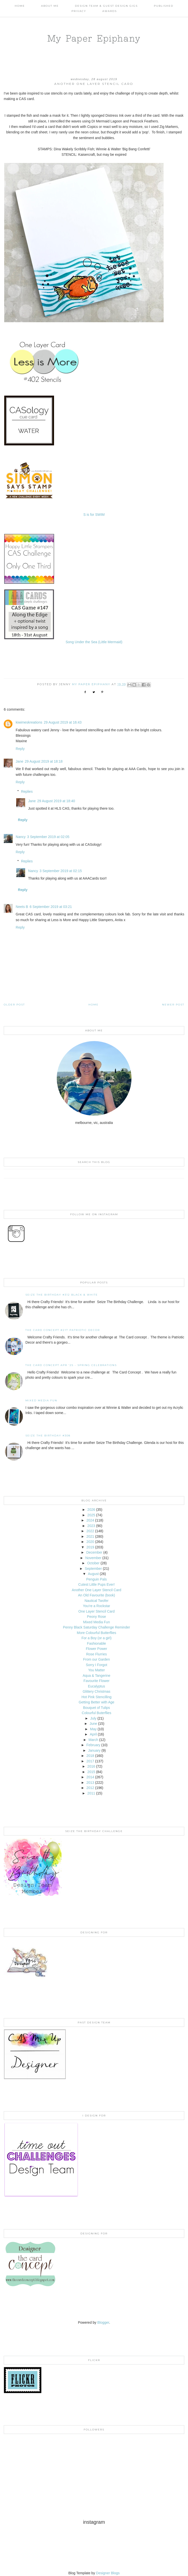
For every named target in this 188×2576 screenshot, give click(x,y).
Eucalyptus (96, 1686)
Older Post (14, 1004)
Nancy (21, 837)
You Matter (96, 1670)
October (93, 1563)
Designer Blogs (108, 2573)
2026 (91, 1510)
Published (163, 5)
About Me (50, 5)
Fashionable (96, 1643)
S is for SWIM (94, 515)
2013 (90, 1783)
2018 (90, 1756)
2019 (90, 1547)
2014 (90, 1777)
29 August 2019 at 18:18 (44, 761)
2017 (90, 1761)
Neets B (22, 907)
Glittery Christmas (96, 1691)
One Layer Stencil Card (96, 1611)
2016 (91, 1766)
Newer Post (173, 1004)
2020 (90, 1542)
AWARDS (109, 11)
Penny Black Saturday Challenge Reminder (96, 1627)
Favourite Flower (96, 1681)
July (93, 1718)
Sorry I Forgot (96, 1665)
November (93, 1558)
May (93, 1729)
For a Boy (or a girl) (96, 1638)
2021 (90, 1536)
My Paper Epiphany (94, 38)
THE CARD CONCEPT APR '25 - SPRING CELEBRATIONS (71, 1365)
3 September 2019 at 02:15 (61, 871)
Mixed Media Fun (41, 1400)
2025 (91, 1515)
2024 (90, 1520)
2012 (90, 1788)
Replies (27, 791)
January (94, 1750)
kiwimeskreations (29, 722)
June (93, 1724)
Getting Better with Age (96, 1702)
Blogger (103, 2322)
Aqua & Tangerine (96, 1676)
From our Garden (96, 1659)
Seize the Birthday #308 (47, 1435)
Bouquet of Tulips (96, 1708)
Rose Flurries (96, 1654)
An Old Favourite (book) (96, 1595)
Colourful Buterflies (96, 1713)
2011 (91, 1793)
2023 (91, 1526)
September (93, 1569)
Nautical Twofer (96, 1601)
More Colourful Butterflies (96, 1633)
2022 (90, 1531)
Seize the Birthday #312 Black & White (61, 1294)
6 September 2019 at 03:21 (51, 907)
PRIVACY (78, 11)
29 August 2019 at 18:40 (56, 801)
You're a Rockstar (96, 1606)
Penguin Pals (96, 1579)
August (93, 1574)
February (93, 1745)
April (93, 1734)
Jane (19, 761)
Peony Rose (96, 1617)
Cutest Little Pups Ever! (96, 1584)
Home (20, 5)
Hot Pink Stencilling (96, 1697)
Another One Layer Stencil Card (96, 1590)
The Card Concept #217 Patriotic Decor (62, 1330)
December (94, 1552)
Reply (20, 749)
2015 (91, 1772)
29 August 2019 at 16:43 (63, 722)
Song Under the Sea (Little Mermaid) (93, 642)
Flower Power (96, 1649)
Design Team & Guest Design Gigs (106, 5)
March (93, 1740)
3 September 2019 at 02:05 (48, 837)
